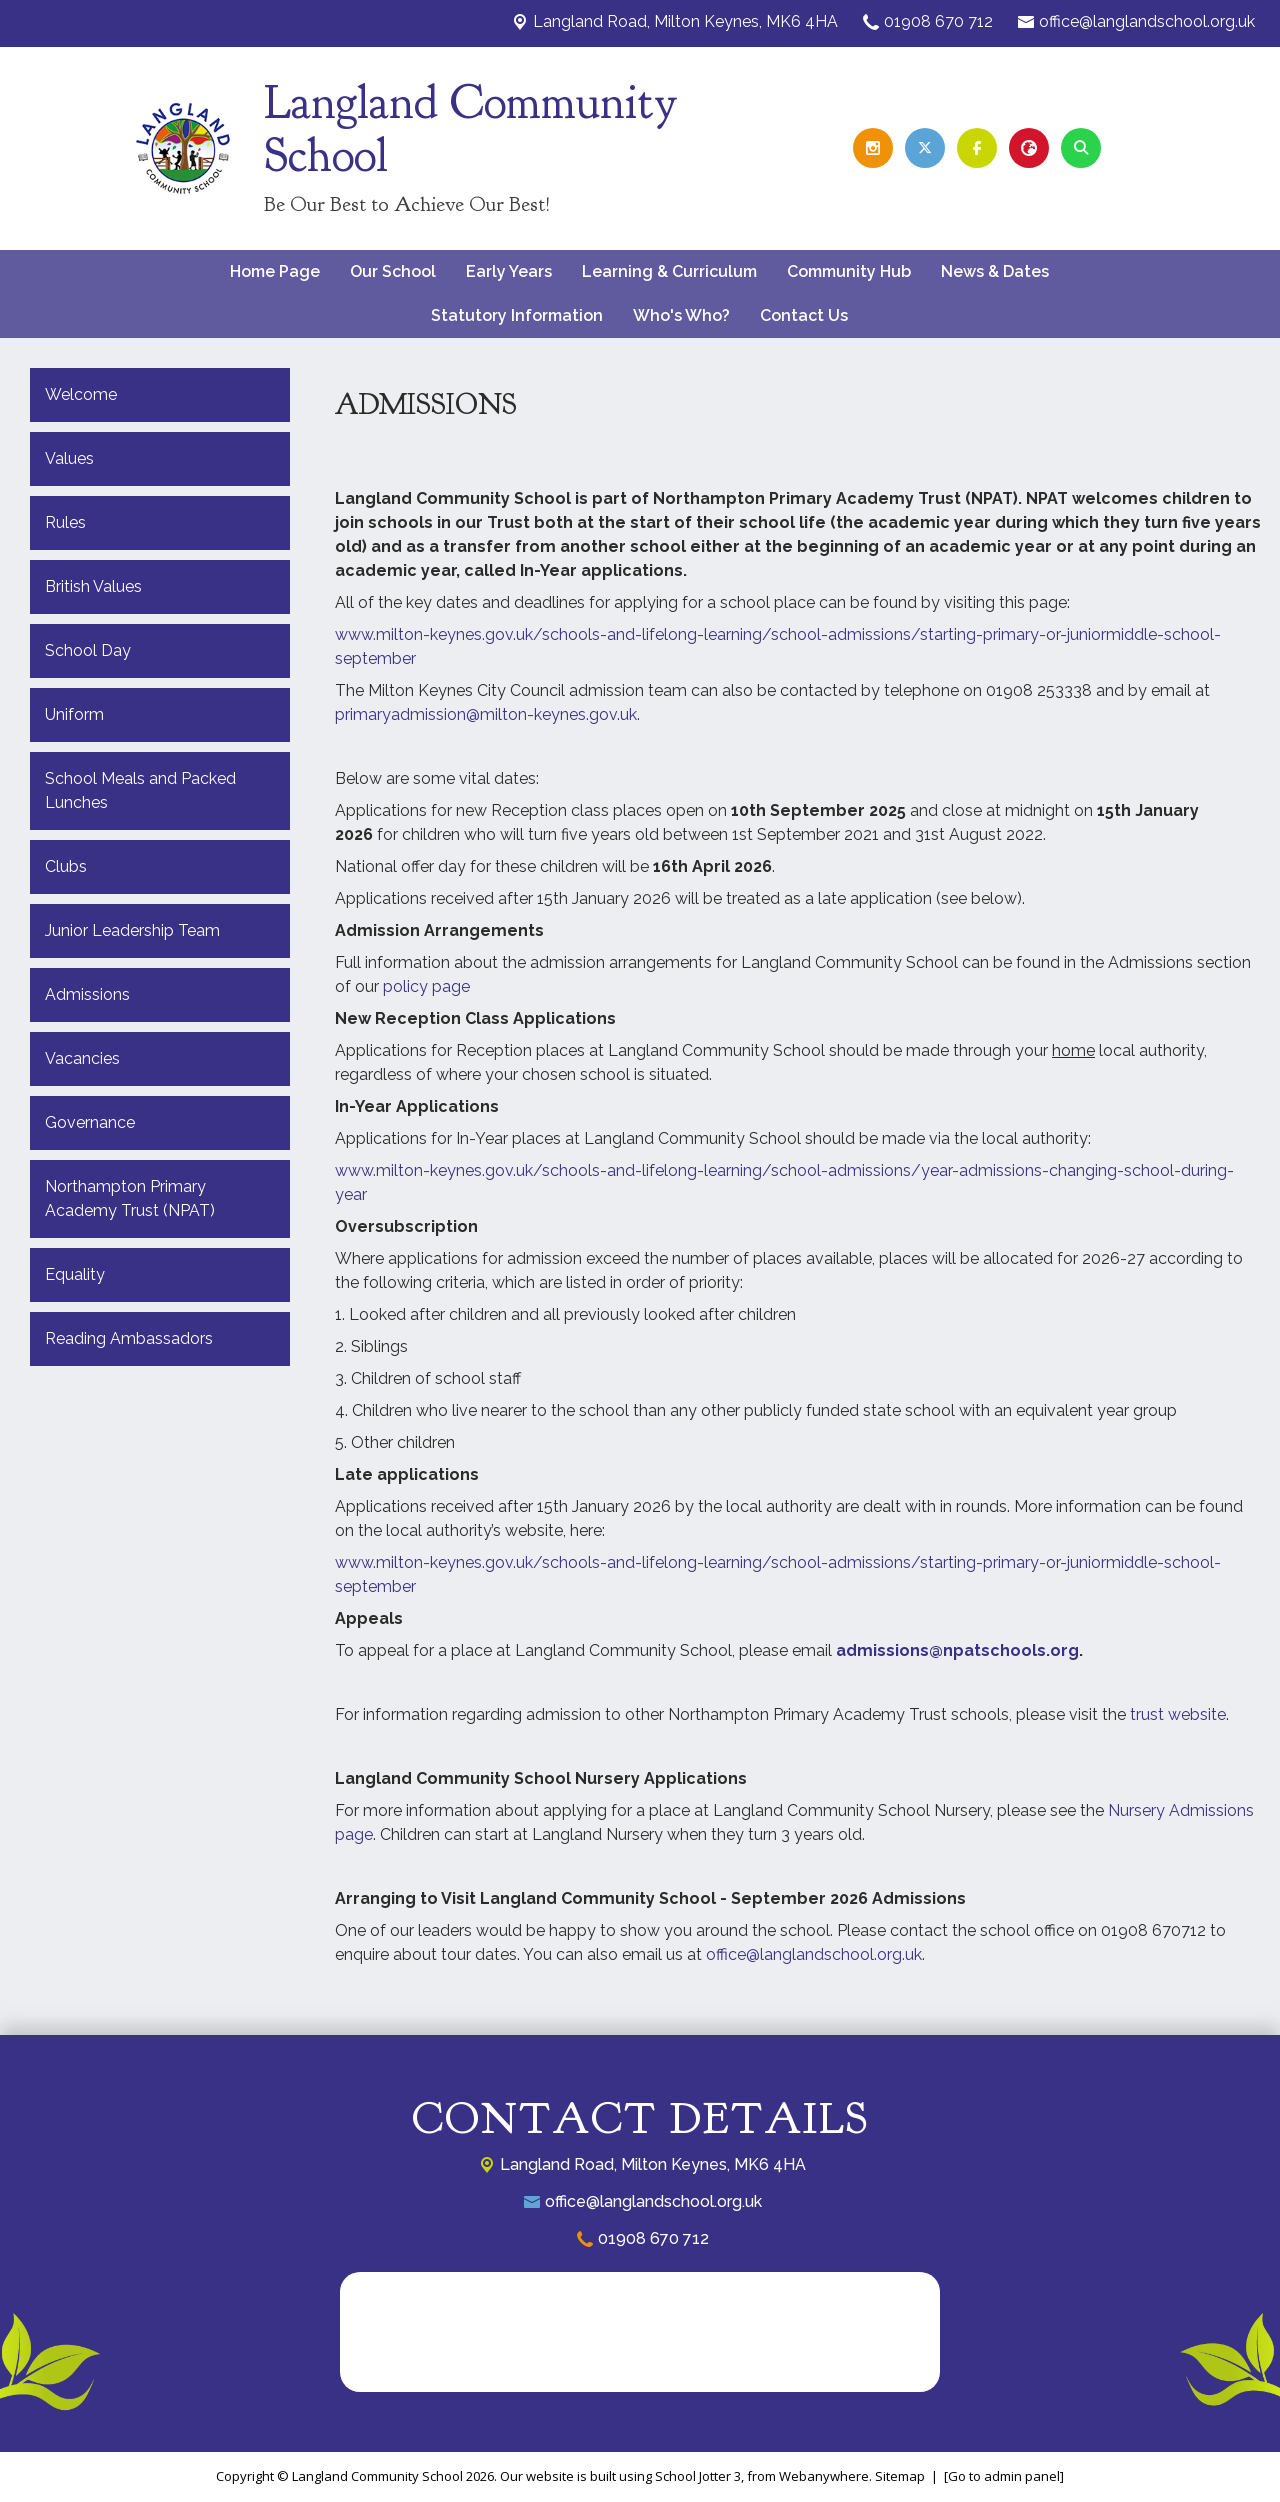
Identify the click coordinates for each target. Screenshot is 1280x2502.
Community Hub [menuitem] (849, 271)
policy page (426, 986)
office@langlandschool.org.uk (1147, 21)
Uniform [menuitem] (74, 714)
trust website (1178, 1714)
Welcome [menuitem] (81, 394)
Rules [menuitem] (65, 522)
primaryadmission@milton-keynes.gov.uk (486, 714)
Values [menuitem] (69, 458)
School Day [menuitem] (88, 650)
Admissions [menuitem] (87, 994)
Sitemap (900, 2476)
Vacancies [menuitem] (82, 1058)
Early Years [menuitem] (509, 271)
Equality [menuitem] (75, 1274)
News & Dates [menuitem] (995, 271)
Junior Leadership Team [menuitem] (132, 930)
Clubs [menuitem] (66, 866)
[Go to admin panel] (1004, 2476)
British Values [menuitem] (93, 586)
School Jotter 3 (698, 2476)
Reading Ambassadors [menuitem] (129, 1338)
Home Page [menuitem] (275, 271)
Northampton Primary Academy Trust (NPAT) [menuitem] (130, 1198)
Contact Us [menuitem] (804, 315)
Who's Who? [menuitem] (681, 315)
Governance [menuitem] (90, 1122)
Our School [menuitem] (393, 271)
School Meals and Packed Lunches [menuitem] (140, 790)
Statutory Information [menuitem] (517, 315)
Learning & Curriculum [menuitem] (669, 271)
